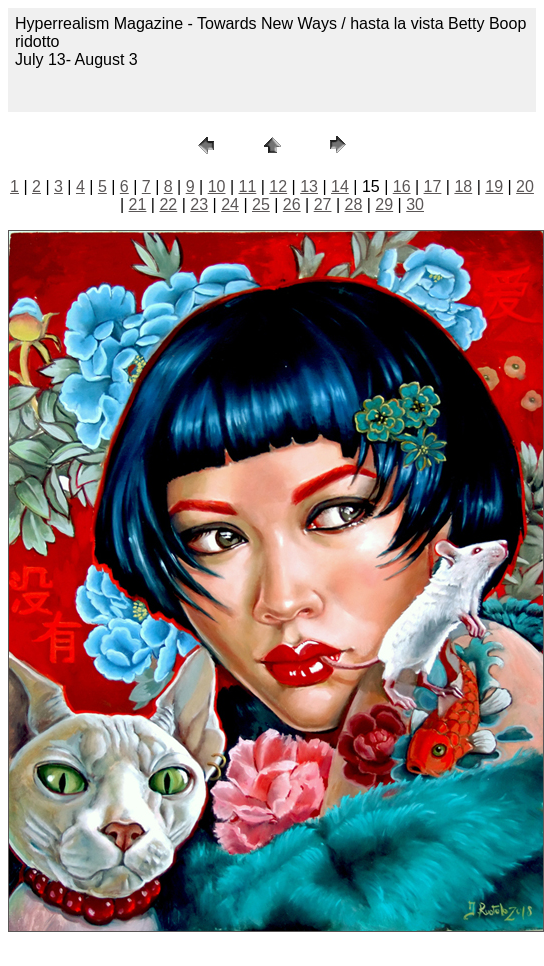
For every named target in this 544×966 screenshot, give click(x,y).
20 (525, 186)
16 (402, 186)
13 (309, 186)
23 (199, 204)
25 (261, 204)
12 (278, 186)
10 (217, 186)
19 (494, 186)
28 (354, 204)
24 (230, 204)
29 (384, 204)
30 (415, 204)
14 (340, 186)
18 (463, 186)
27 (323, 204)
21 (138, 204)
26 (292, 204)
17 (433, 186)
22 (168, 204)
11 (248, 186)
